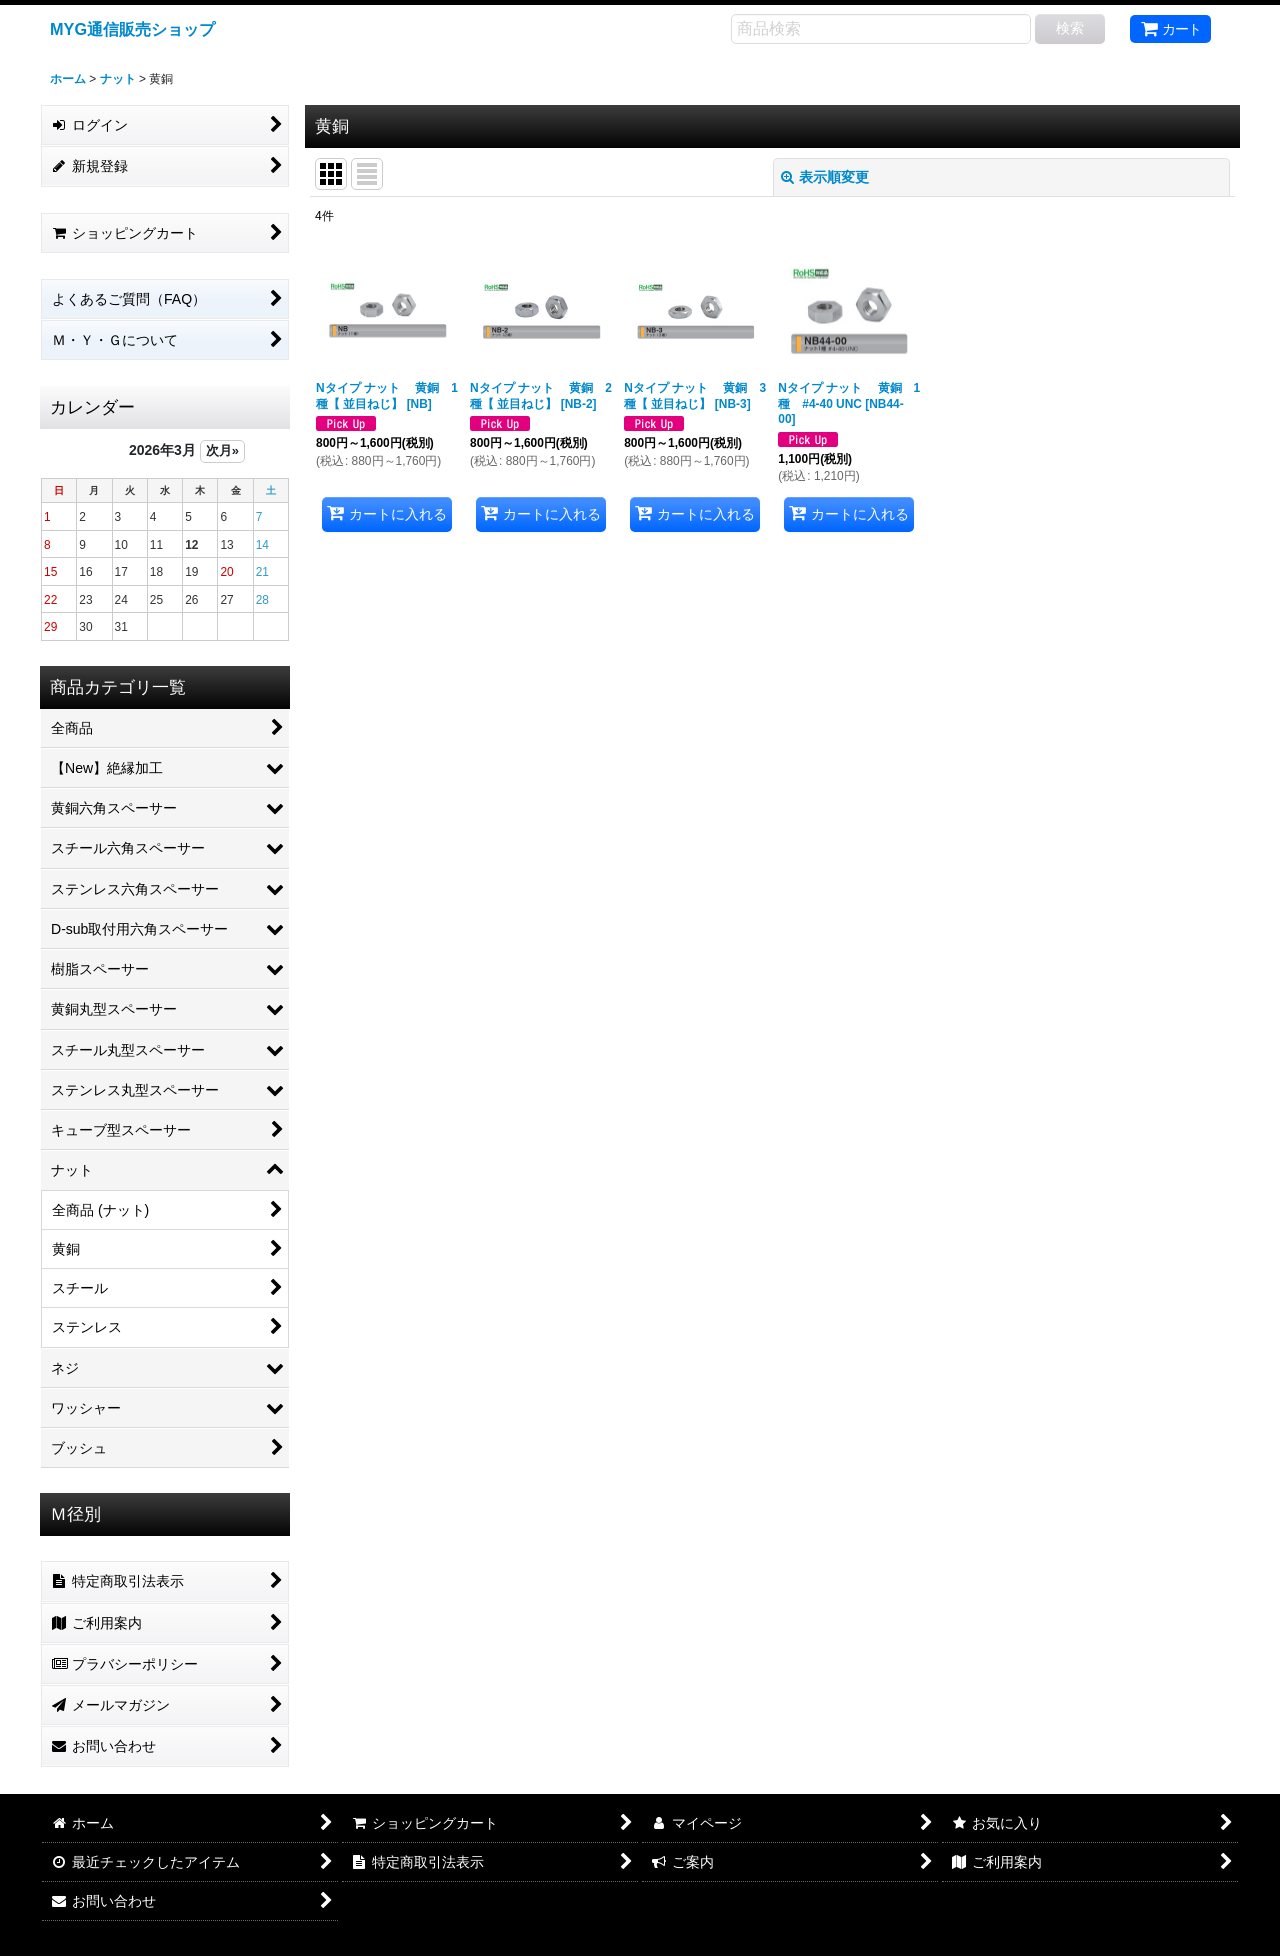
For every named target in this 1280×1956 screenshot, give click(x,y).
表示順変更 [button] (825, 177)
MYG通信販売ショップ (132, 29)
